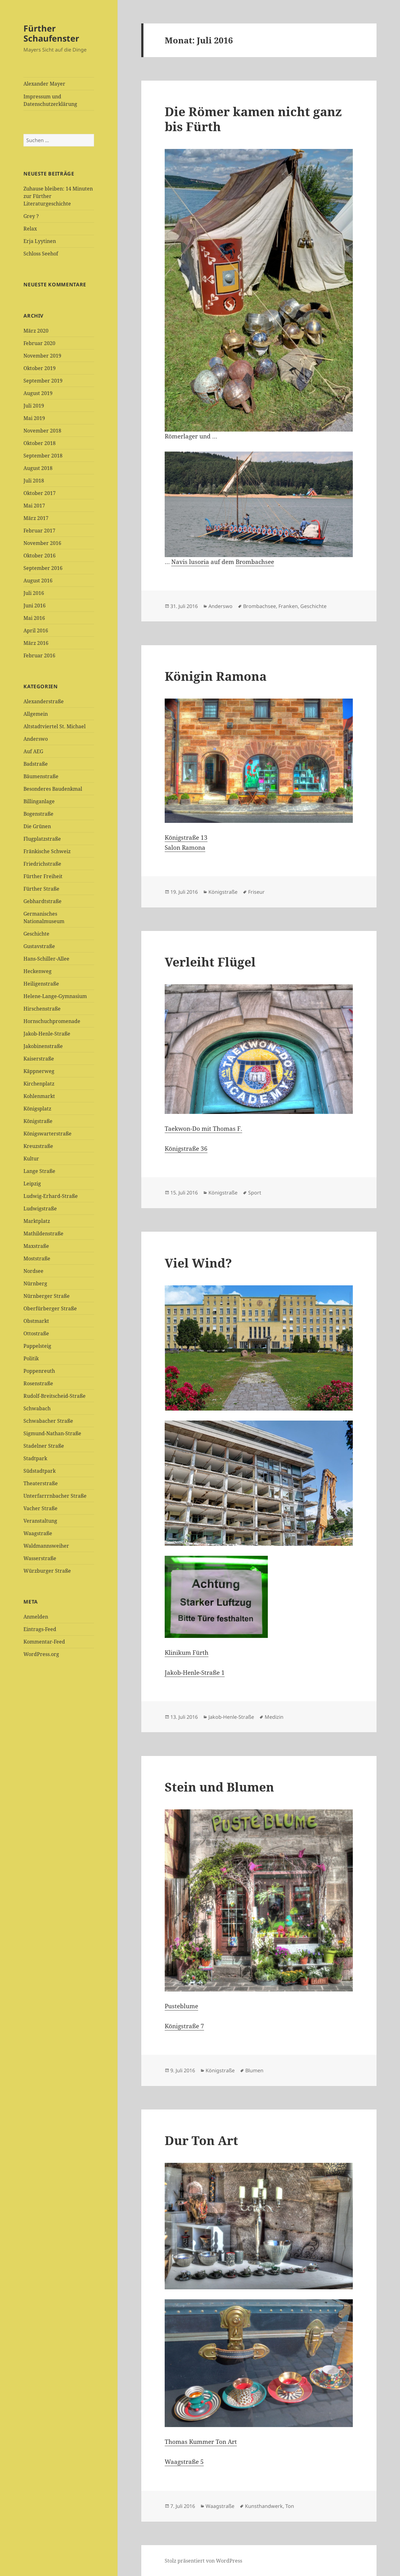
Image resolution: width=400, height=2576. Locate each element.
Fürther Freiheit (42, 876)
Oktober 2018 (39, 443)
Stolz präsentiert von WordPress (203, 2560)
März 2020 (35, 330)
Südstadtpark (39, 1470)
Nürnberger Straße (46, 1296)
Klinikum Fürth (186, 1653)
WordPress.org (41, 1654)
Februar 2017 (39, 530)
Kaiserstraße (38, 1058)
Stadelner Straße (43, 1445)
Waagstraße (37, 1533)
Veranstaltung (40, 1520)
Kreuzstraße (38, 1146)
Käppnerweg (38, 1071)
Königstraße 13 (186, 837)
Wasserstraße (39, 1558)
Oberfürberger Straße (50, 1308)
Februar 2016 (39, 655)
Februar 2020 (39, 343)
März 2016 (35, 643)
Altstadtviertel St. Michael (54, 726)
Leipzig (32, 1183)
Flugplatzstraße (42, 838)
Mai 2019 (34, 418)
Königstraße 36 (186, 1149)
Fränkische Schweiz (47, 851)
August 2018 (37, 468)
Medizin (274, 1716)
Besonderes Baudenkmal (52, 788)
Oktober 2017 (39, 493)
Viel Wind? (198, 1262)
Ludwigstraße (40, 1208)
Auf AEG (33, 751)
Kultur (31, 1158)
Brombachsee (255, 562)
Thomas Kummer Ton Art (201, 2442)
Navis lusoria (190, 562)
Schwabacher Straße (48, 1420)
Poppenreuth (39, 1370)
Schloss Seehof (40, 253)
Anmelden (35, 1616)
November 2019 (42, 355)
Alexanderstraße (43, 701)
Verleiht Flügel (210, 961)
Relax (30, 228)
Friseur (256, 891)
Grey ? (31, 216)
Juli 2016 (33, 593)
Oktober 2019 (39, 368)
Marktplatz (36, 1221)
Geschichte (36, 933)
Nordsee (33, 1271)
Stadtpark (35, 1458)
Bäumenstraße (40, 776)
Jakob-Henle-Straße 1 (195, 1673)
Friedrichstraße (42, 863)
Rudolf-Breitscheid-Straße (54, 1395)
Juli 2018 (33, 480)
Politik (31, 1358)
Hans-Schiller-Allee (46, 958)
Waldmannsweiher (46, 1545)
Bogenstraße (38, 813)
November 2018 (42, 430)
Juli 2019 (33, 405)
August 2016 (37, 580)
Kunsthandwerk (264, 2506)
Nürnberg (35, 1283)
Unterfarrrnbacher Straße (55, 1495)
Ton (289, 2506)
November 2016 (42, 543)
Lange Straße (39, 1171)
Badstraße (35, 763)
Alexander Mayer (44, 83)
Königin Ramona (216, 676)
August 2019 (37, 393)
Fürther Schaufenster (51, 33)
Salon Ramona (185, 847)
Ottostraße (36, 1333)
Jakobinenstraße (43, 1046)
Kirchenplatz (38, 1083)
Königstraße (37, 1121)
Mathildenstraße (43, 1233)
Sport (254, 1192)
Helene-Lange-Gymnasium (55, 996)
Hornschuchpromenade (51, 1021)
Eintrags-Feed (39, 1629)
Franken (288, 606)
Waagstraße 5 (184, 2462)
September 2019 (42, 380)
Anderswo (35, 738)
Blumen (254, 2070)
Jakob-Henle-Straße (46, 1033)
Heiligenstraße (41, 983)
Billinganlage (39, 801)
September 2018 (42, 455)
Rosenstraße (38, 1383)
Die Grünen (37, 826)
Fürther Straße (41, 888)
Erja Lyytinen (39, 241)
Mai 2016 (34, 618)
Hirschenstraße (42, 1008)
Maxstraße (36, 1246)
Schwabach (37, 1408)
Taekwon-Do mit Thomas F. (203, 1129)
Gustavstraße (39, 946)
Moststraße (36, 1258)
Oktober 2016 (39, 555)
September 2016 (42, 568)
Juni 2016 (34, 605)
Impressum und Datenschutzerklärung (50, 100)
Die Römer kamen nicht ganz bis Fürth (253, 119)
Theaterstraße (40, 1483)
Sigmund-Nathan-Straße (52, 1433)
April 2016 (35, 630)
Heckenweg (37, 971)
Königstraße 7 (184, 2026)
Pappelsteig (37, 1345)
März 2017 (35, 518)
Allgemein (35, 713)
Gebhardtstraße (42, 901)
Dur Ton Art (201, 2140)
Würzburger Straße (47, 1570)
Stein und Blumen (219, 1786)
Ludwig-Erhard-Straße (50, 1196)
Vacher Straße (40, 1508)
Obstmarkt (36, 1321)
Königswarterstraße (47, 1133)
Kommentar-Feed (44, 1641)
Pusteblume (181, 2006)
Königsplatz (37, 1108)
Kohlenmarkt (39, 1096)
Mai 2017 (34, 505)
